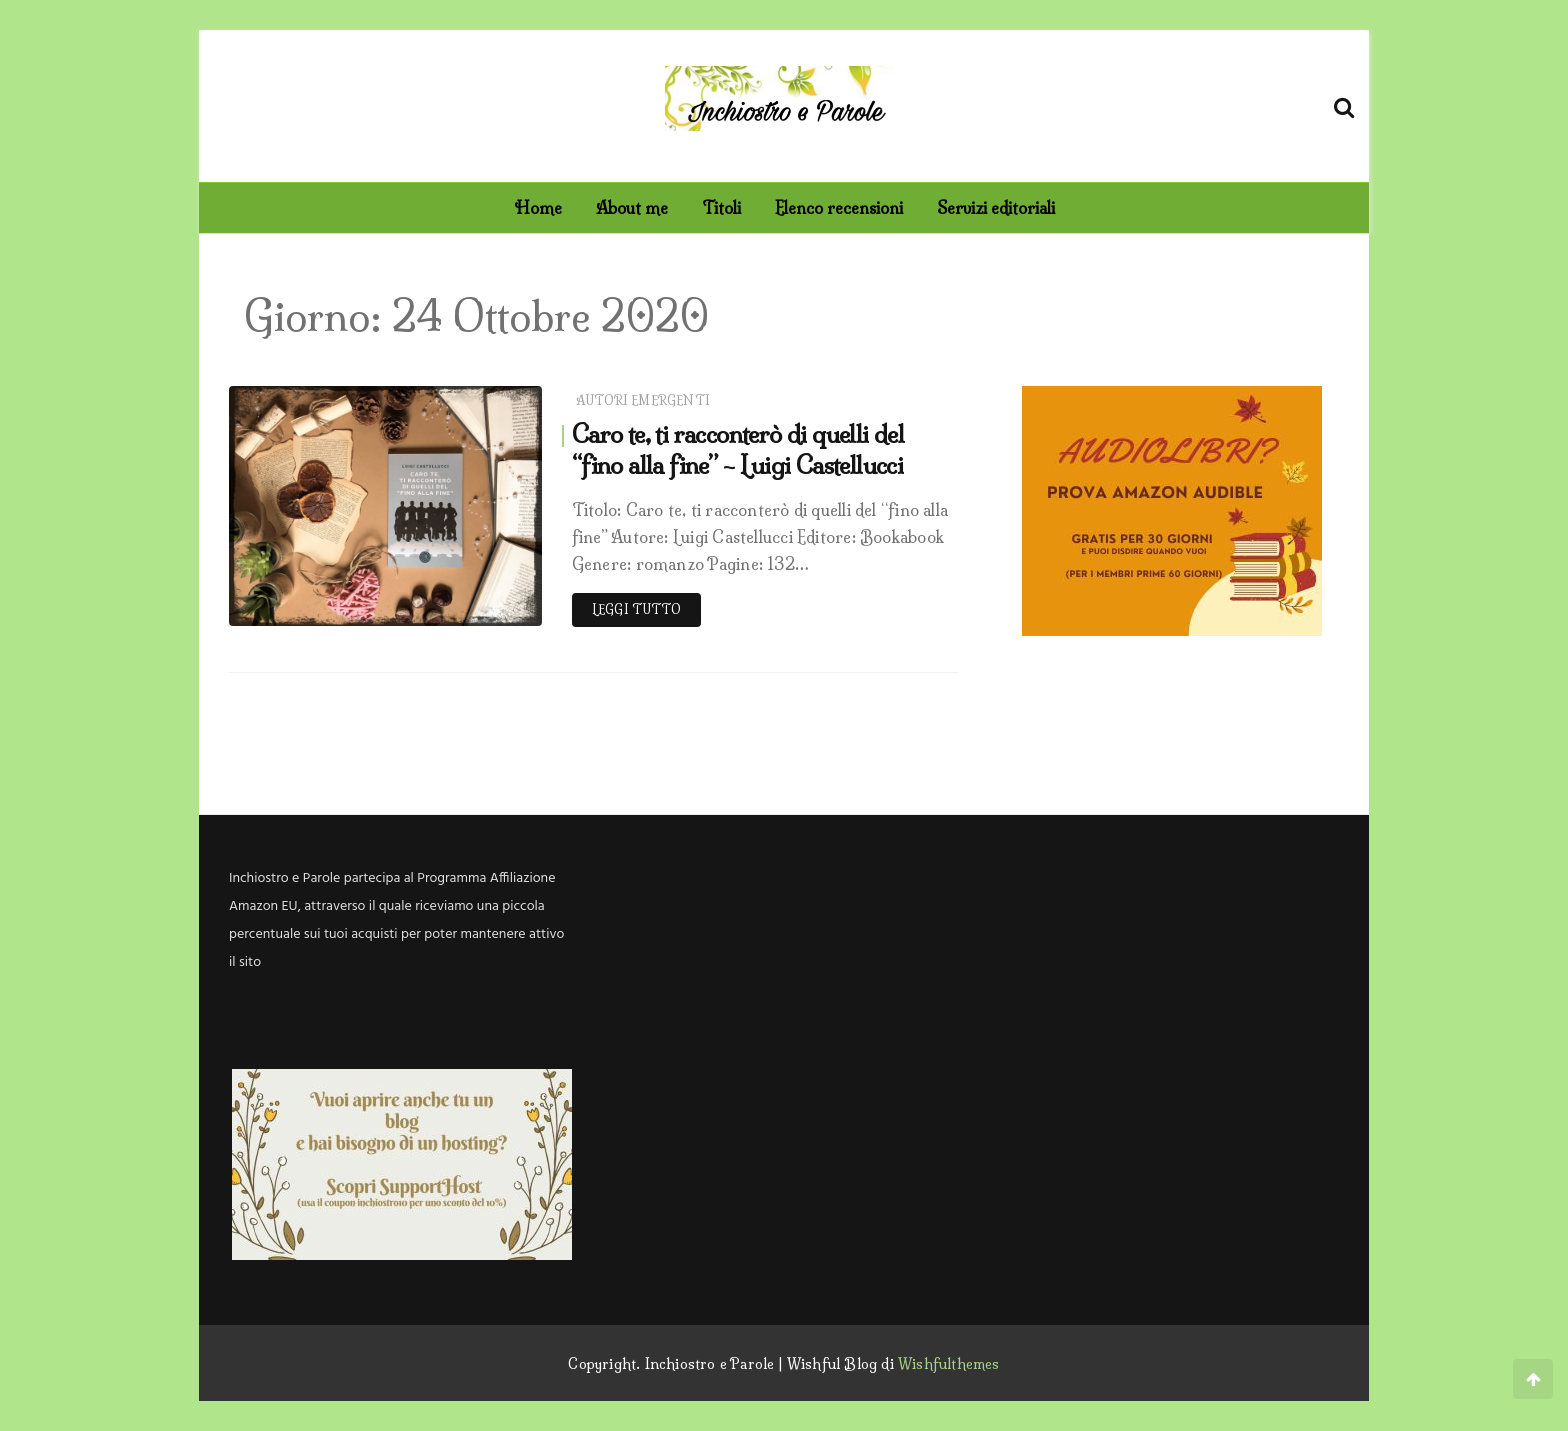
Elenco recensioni (839, 208)
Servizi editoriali (996, 208)
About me (632, 208)
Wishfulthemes (949, 1364)
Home (538, 208)
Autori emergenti (643, 400)
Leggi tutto (636, 609)
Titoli (721, 208)
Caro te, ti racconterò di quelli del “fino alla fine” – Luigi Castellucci (738, 449)
